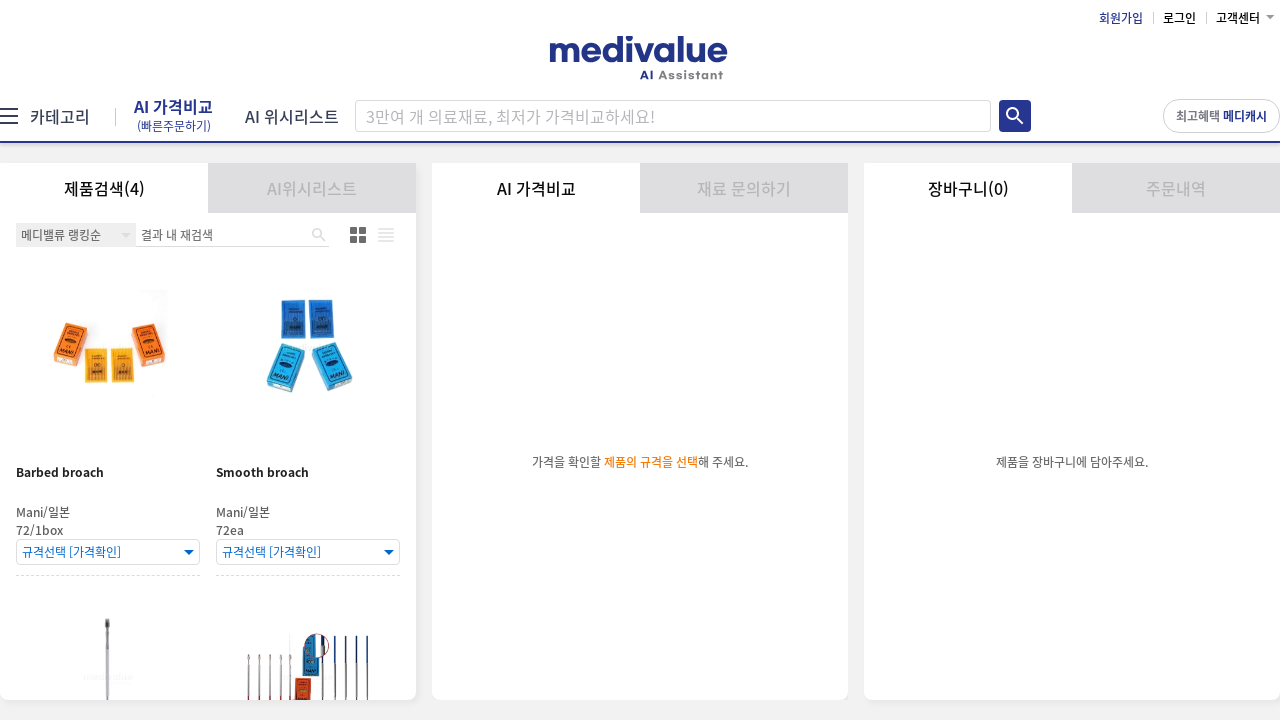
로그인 (1179, 18)
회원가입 (1121, 18)
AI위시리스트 (312, 188)
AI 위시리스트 (292, 116)
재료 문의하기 (744, 188)
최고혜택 (1221, 116)
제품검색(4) (104, 188)
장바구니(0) (968, 188)
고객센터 (1238, 18)
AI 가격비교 (173, 116)
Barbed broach (60, 472)
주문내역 (1176, 188)
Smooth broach (262, 472)
